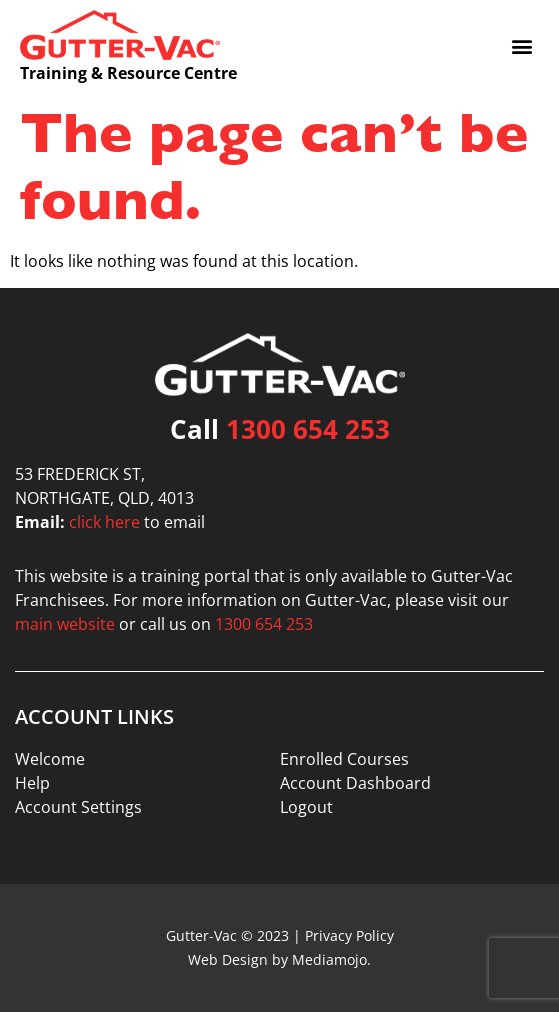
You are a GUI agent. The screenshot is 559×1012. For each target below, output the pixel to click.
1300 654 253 (308, 429)
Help (32, 783)
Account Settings (78, 807)
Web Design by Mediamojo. (279, 959)
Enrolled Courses (344, 759)
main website (65, 624)
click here (104, 522)
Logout (306, 807)
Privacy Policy (349, 935)
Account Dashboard (355, 783)
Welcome (50, 759)
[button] (522, 45)
